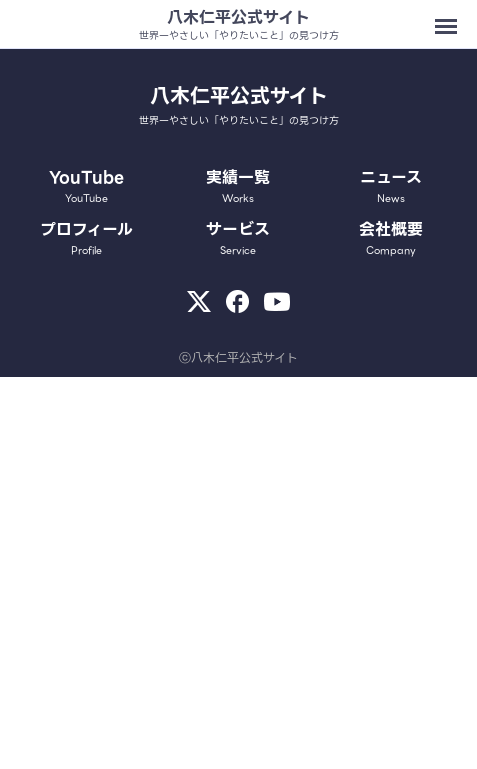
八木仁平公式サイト (238, 17)
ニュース (391, 186)
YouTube (86, 186)
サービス (238, 238)
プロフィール (86, 238)
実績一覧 (238, 186)
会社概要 (391, 238)
